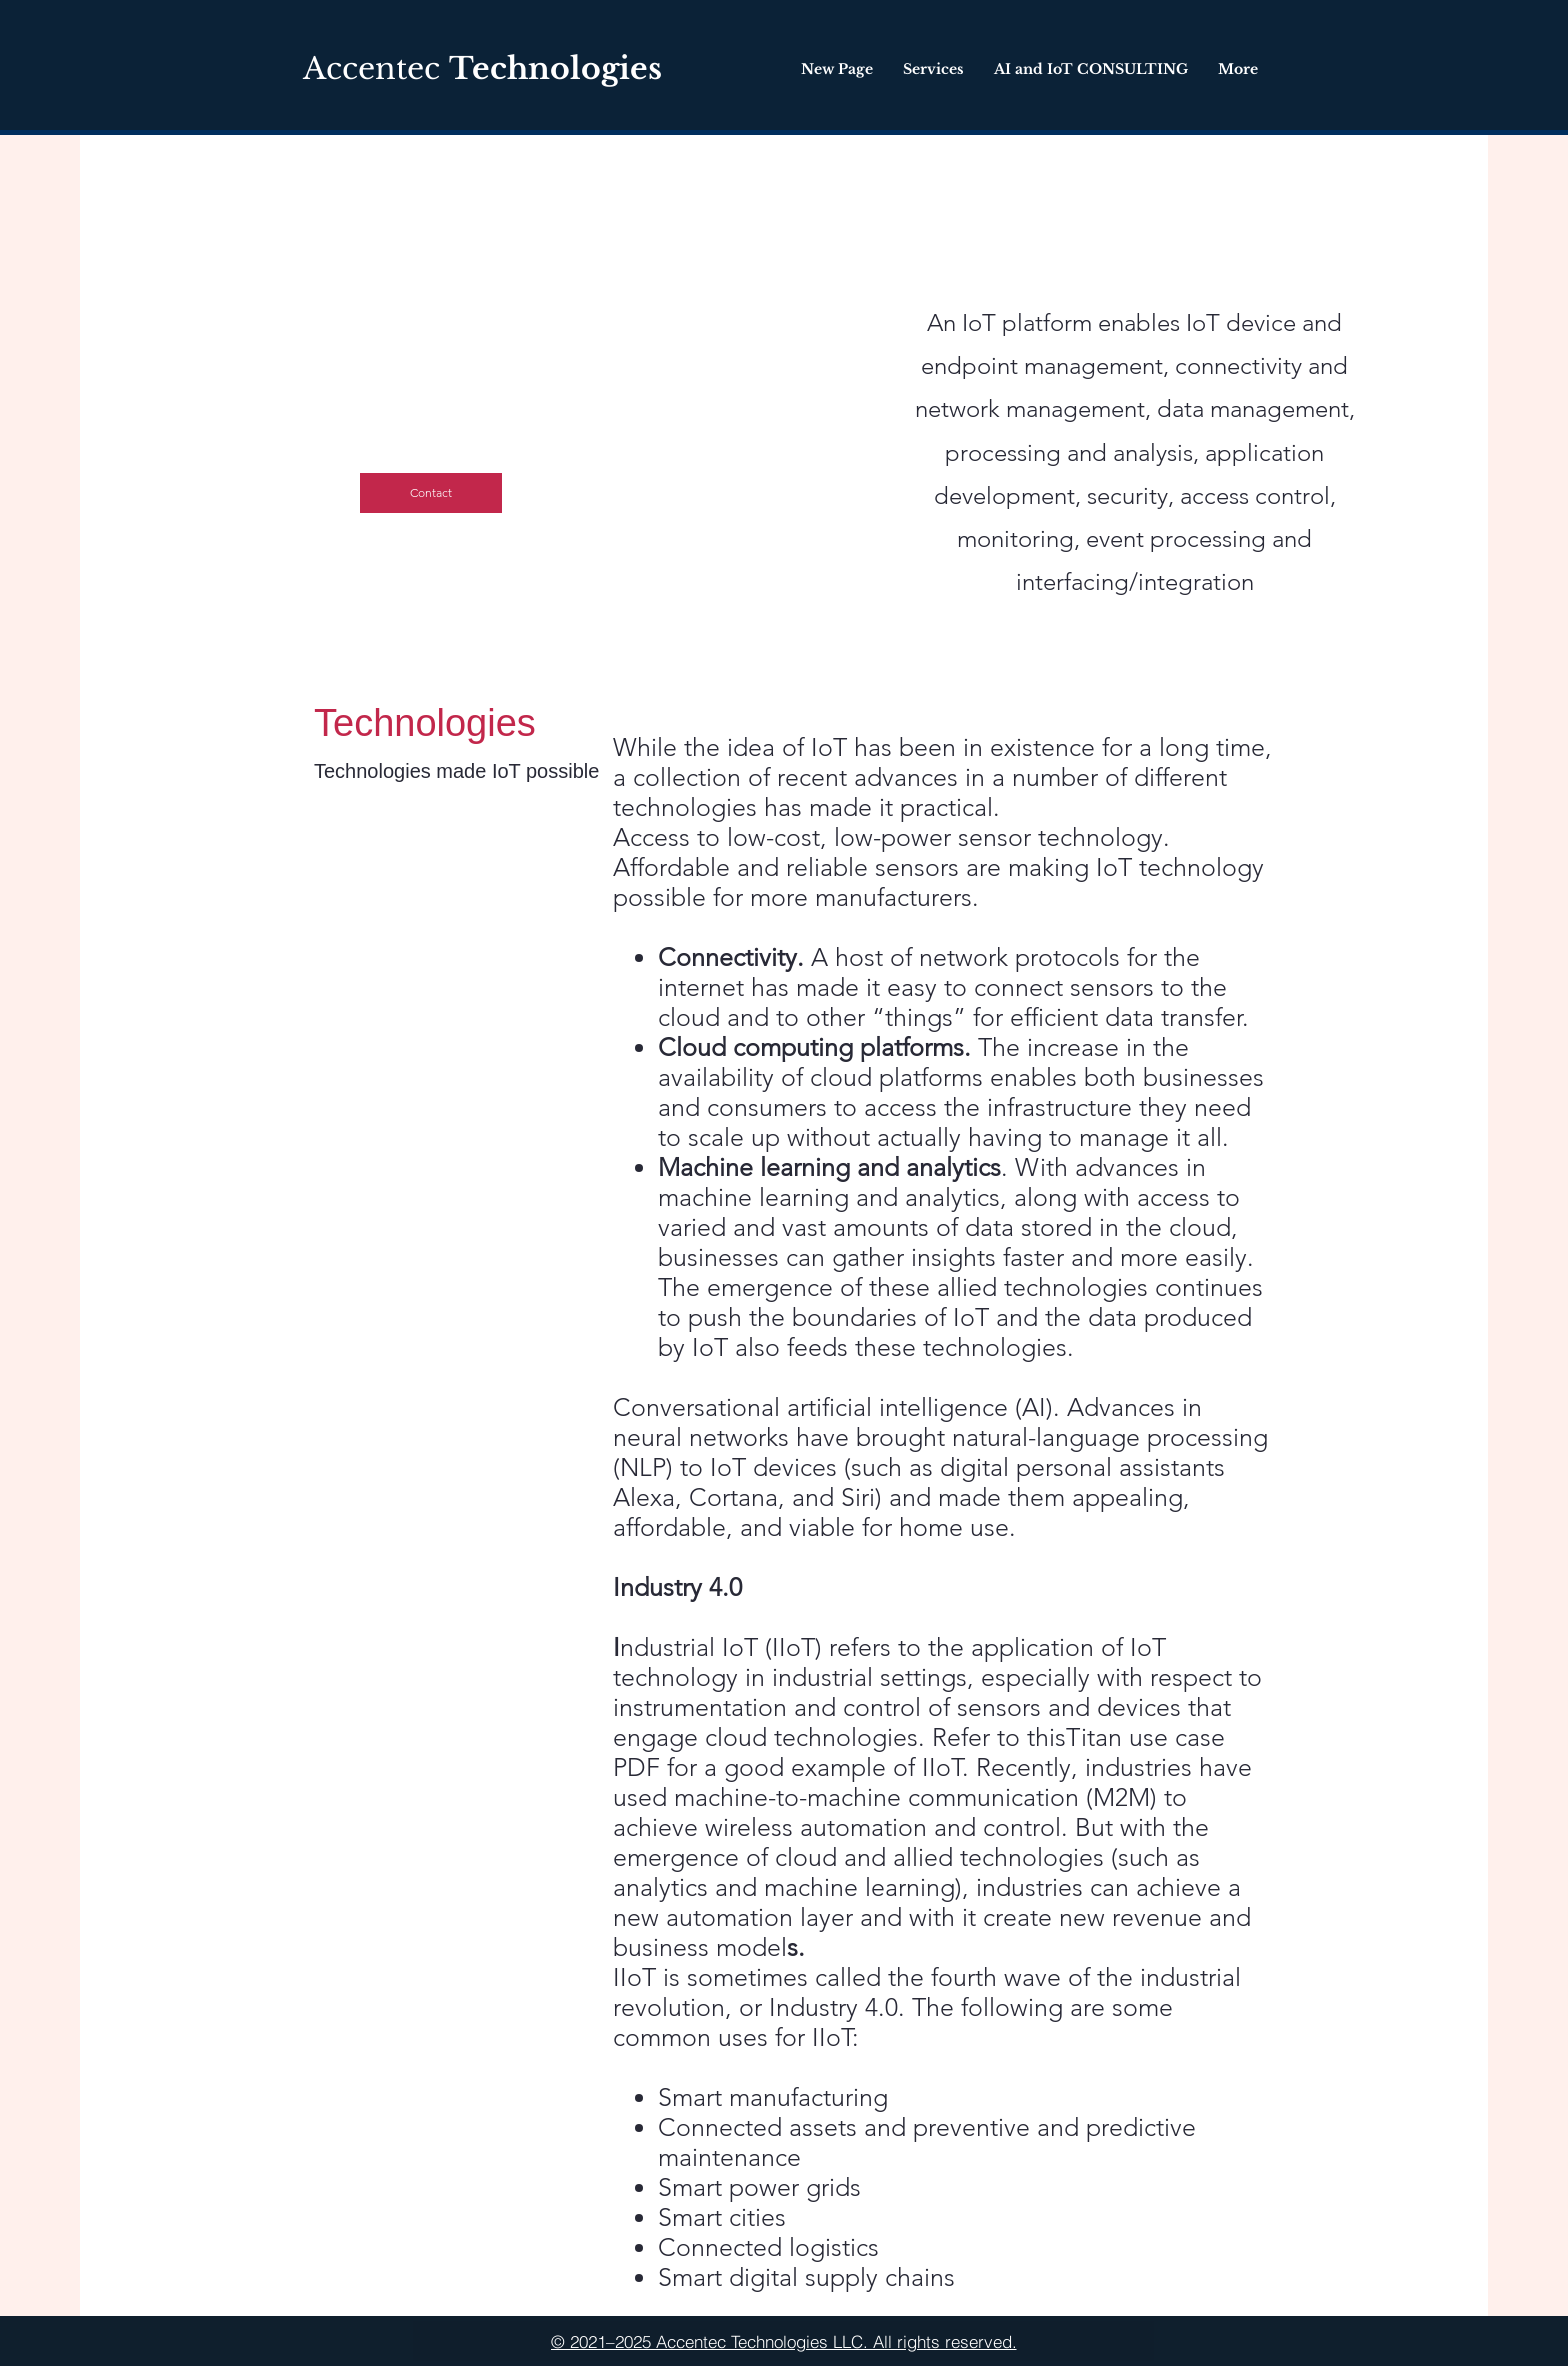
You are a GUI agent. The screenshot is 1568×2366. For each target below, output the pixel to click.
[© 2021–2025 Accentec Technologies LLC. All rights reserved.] (783, 2341)
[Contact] (431, 493)
